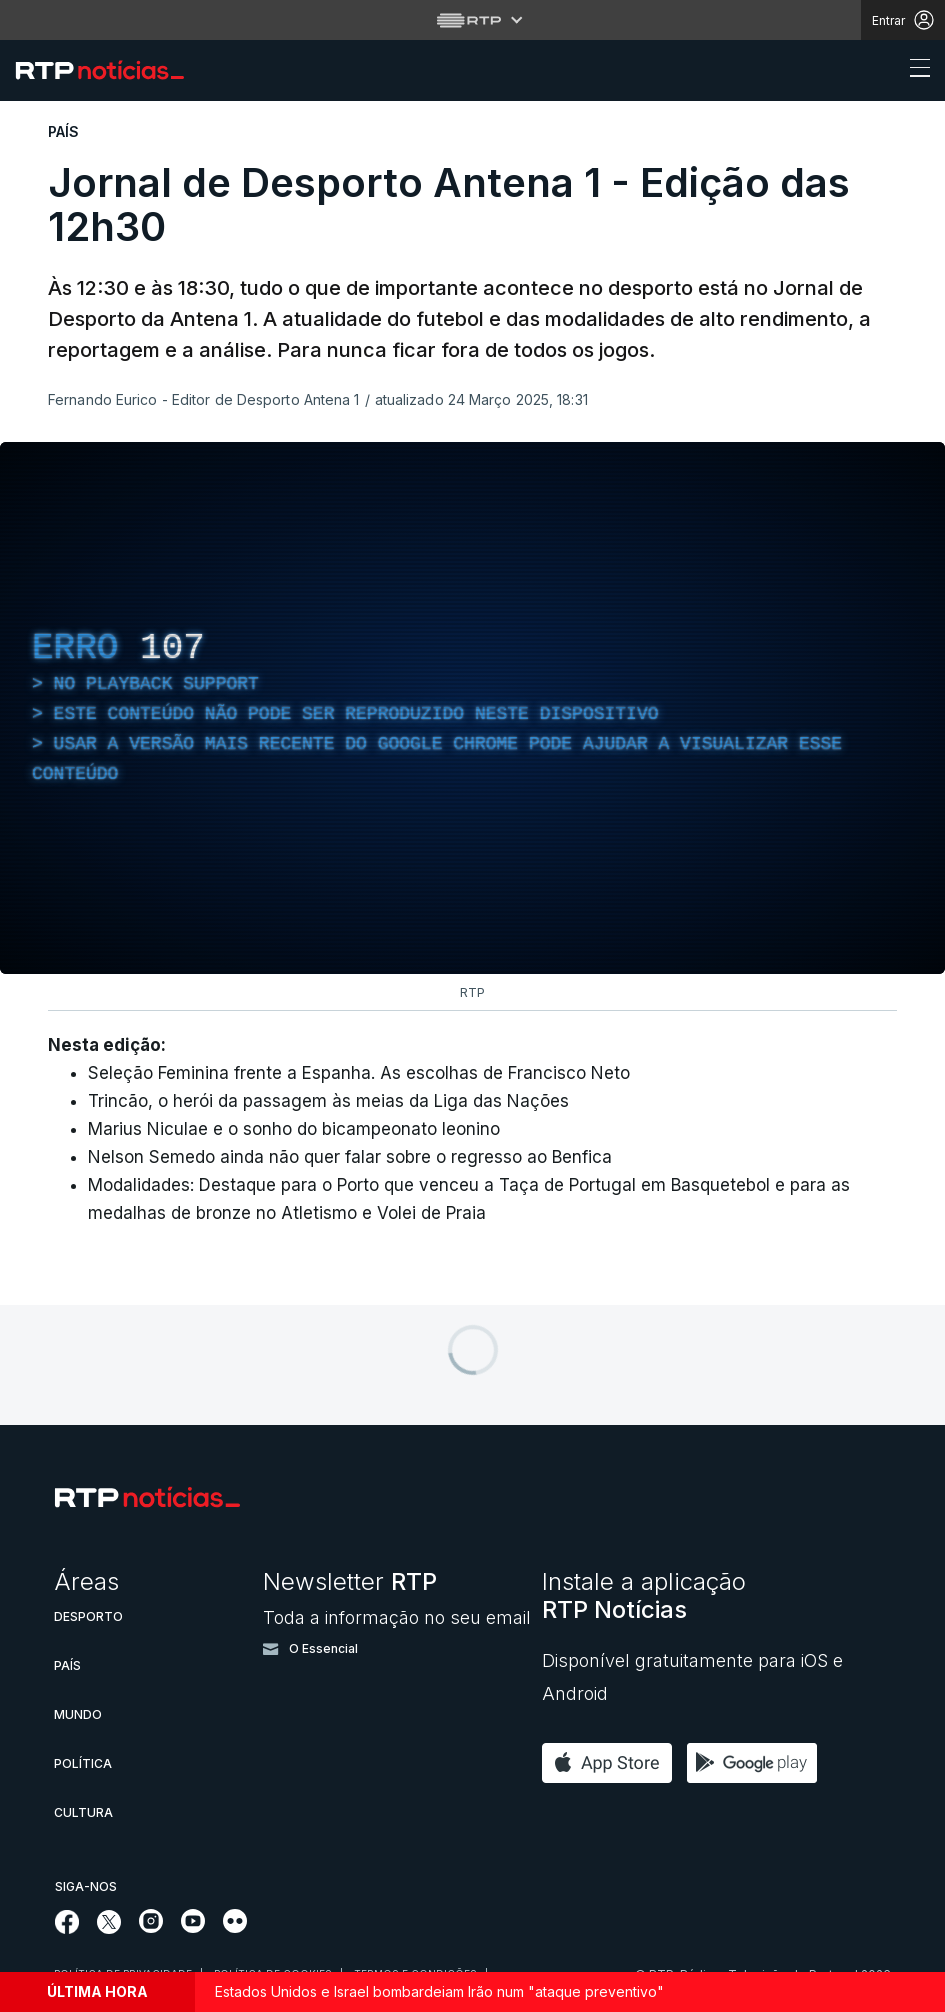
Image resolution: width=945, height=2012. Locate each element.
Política (83, 1763)
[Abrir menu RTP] (472, 20)
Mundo (78, 1714)
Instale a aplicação (644, 1595)
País (67, 1665)
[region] (472, 708)
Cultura (83, 1812)
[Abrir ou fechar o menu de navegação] (914, 71)
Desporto (88, 1616)
